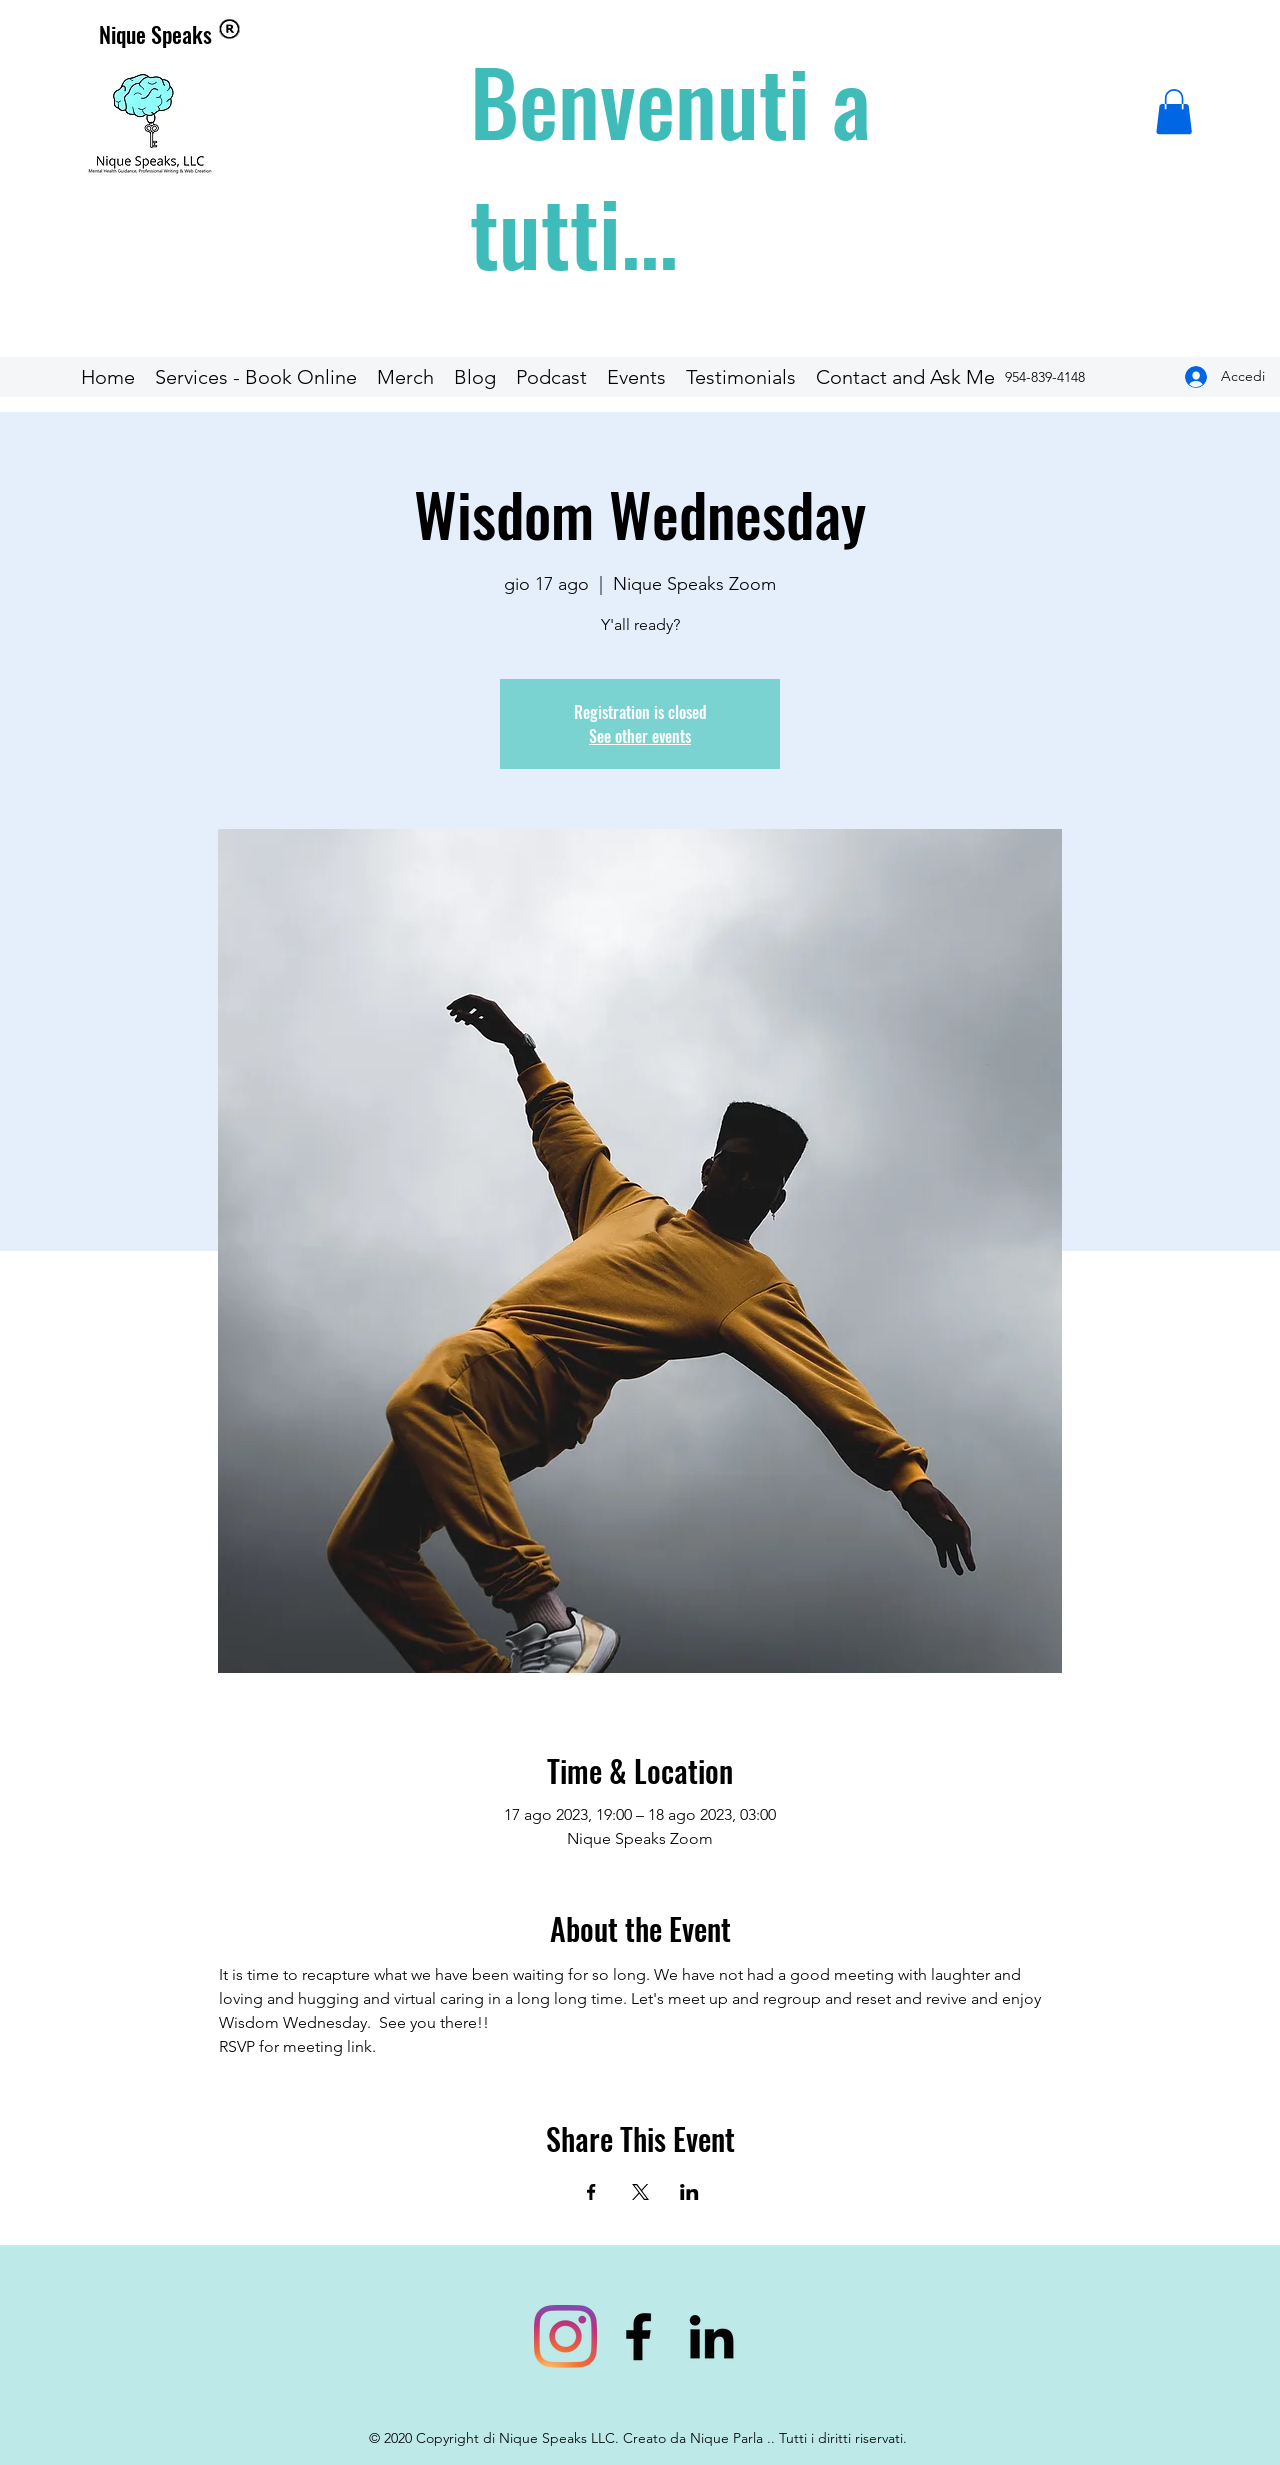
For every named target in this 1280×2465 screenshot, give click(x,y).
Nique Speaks (155, 34)
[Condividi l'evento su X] (640, 2192)
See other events (640, 736)
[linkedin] (711, 2336)
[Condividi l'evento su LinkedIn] (689, 2192)
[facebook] (638, 2336)
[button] (1174, 111)
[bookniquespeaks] (565, 2336)
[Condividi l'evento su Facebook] (591, 2192)
